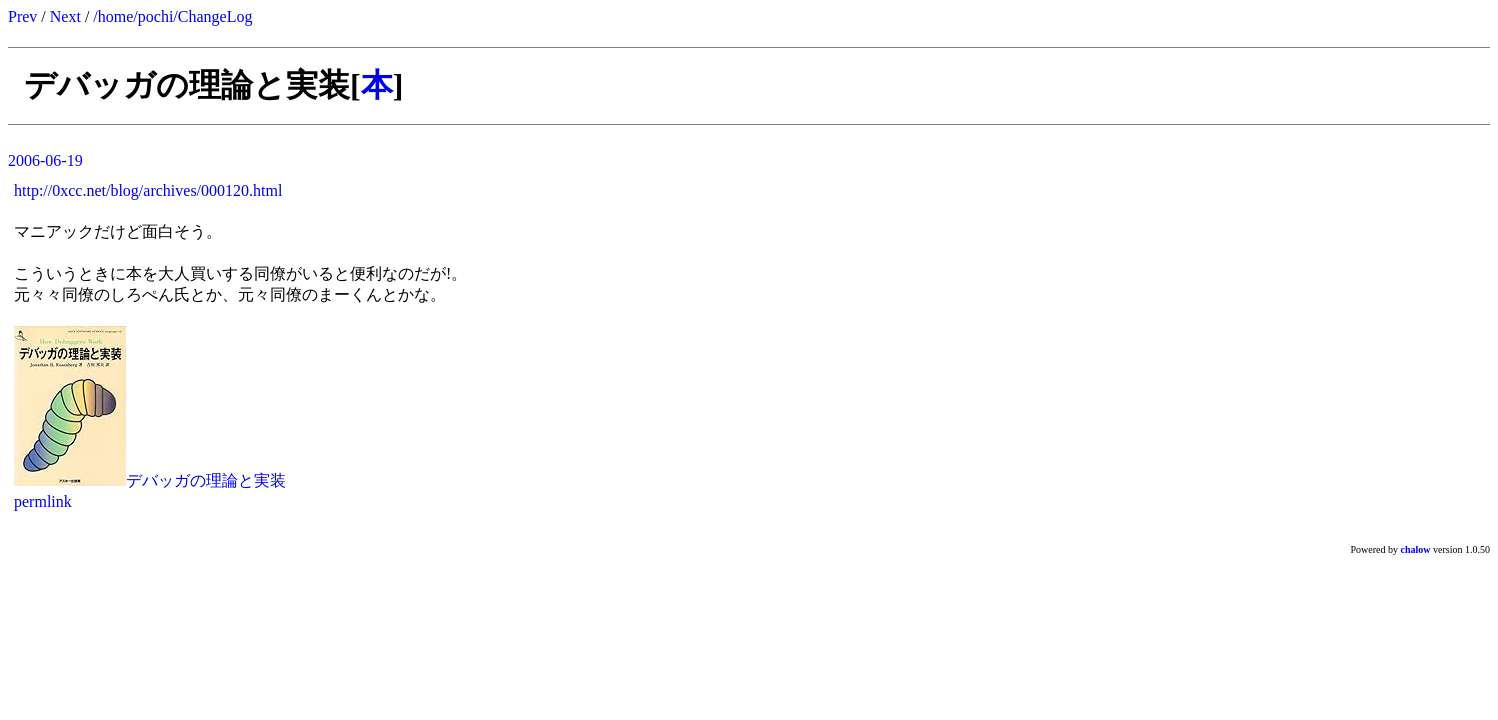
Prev (22, 16)
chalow (1416, 549)
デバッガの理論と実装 (206, 480)
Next (65, 16)
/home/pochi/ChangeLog (172, 16)
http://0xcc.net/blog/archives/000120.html (148, 190)
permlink (43, 501)
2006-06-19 (45, 160)
